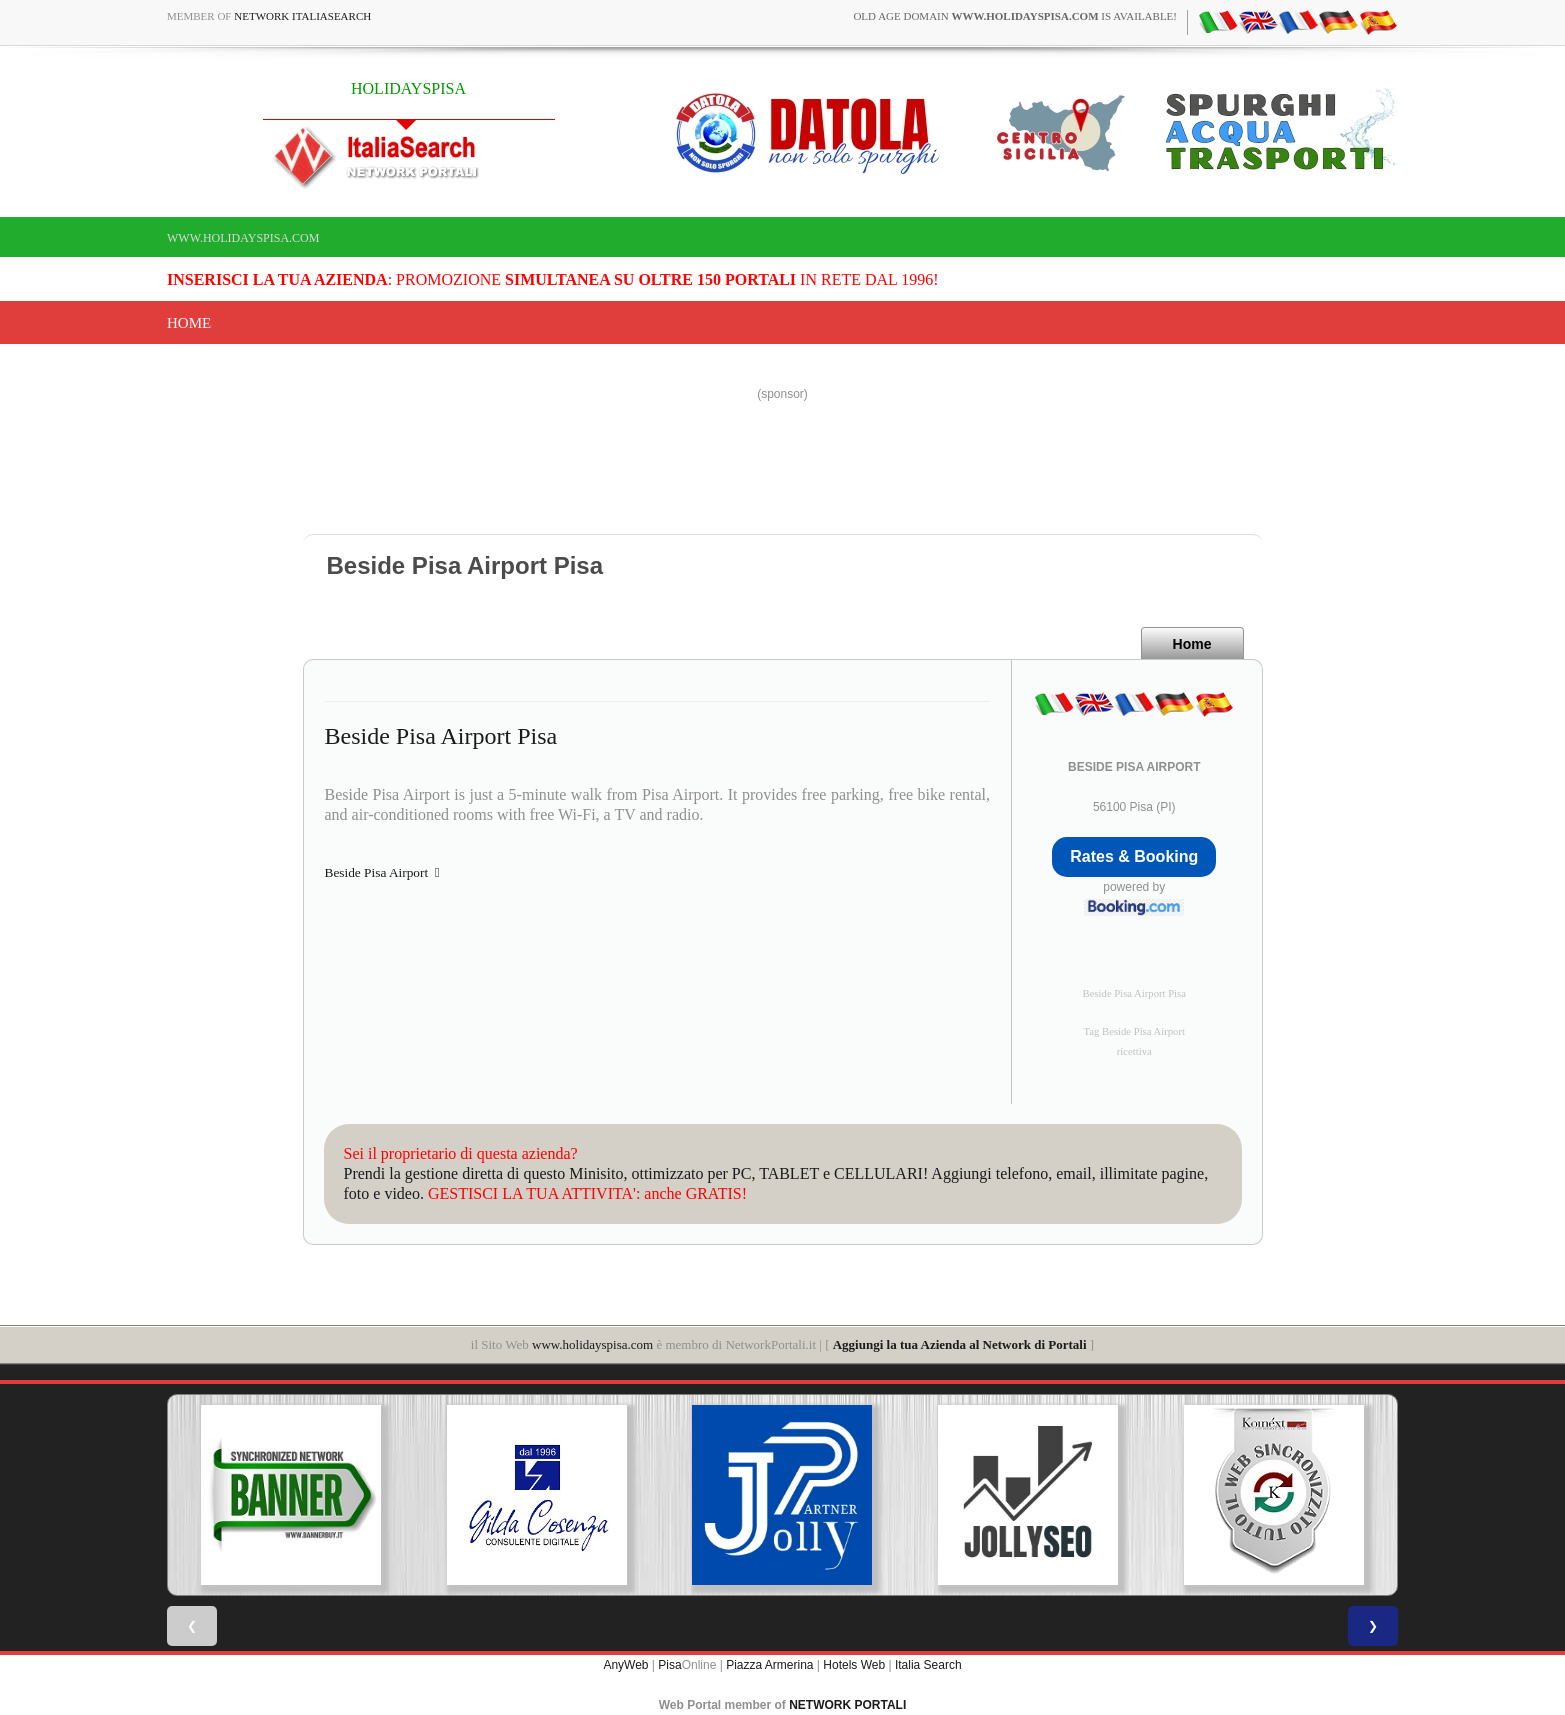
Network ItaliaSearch (302, 16)
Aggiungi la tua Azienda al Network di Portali (960, 1344)
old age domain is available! (1015, 16)
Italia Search (928, 1665)
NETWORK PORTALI (847, 1705)
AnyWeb (625, 1665)
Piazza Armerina (769, 1665)
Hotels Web (854, 1665)
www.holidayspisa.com (243, 238)
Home (189, 323)
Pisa (669, 1665)
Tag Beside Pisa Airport (1134, 1031)
